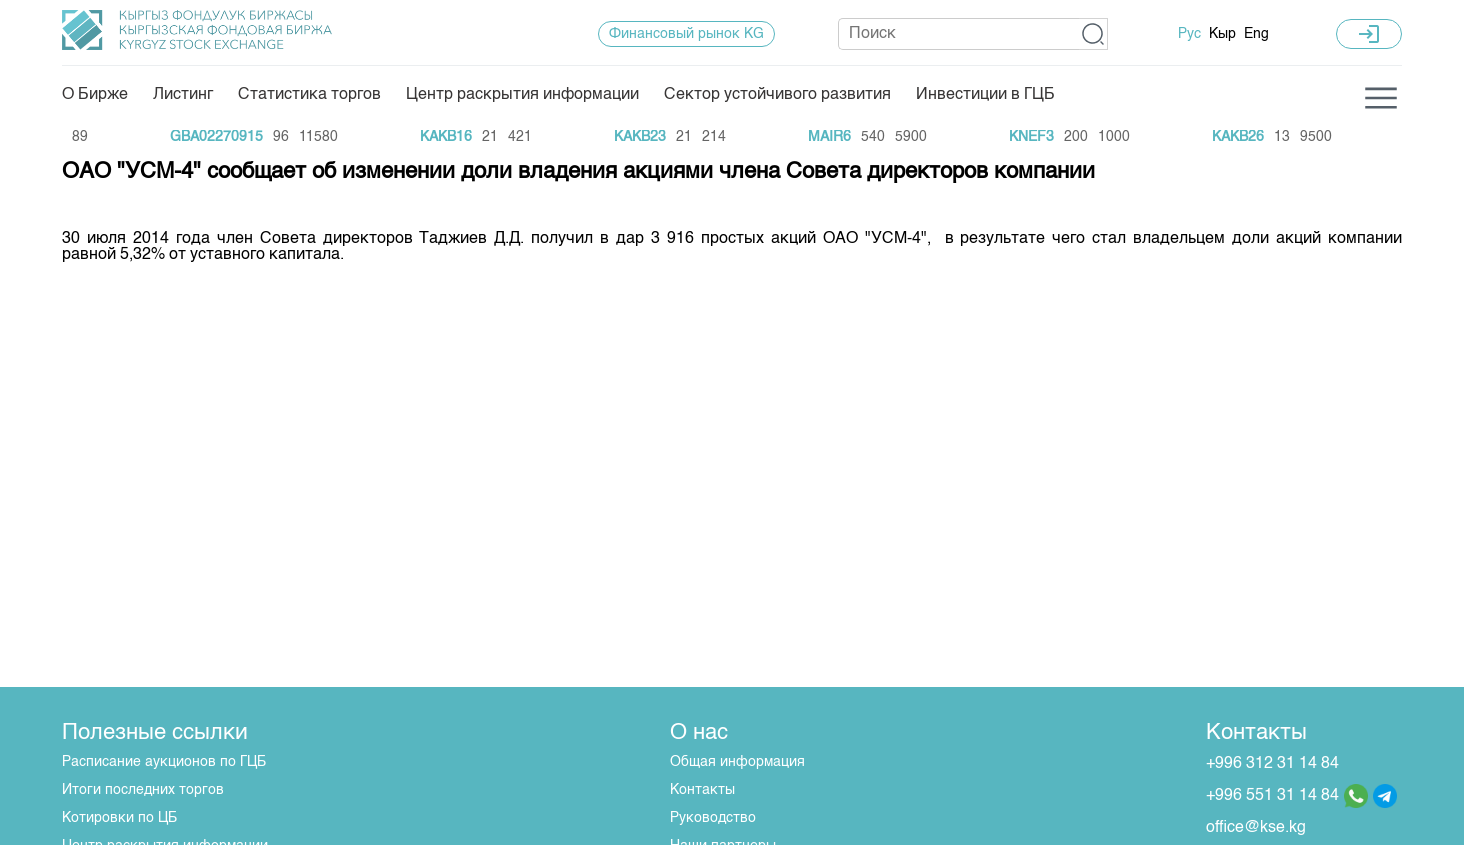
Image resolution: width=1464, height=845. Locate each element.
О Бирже (95, 95)
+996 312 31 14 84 (1272, 764)
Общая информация (737, 762)
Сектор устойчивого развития (777, 95)
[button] (1093, 34)
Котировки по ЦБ (119, 818)
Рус (1189, 34)
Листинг (183, 95)
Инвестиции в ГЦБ (985, 95)
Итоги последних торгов (143, 790)
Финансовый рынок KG (686, 34)
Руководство (713, 818)
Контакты (702, 790)
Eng (1256, 34)
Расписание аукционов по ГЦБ (164, 762)
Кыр (1222, 34)
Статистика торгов (309, 95)
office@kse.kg (1256, 828)
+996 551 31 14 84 (1272, 796)
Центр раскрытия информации (522, 95)
